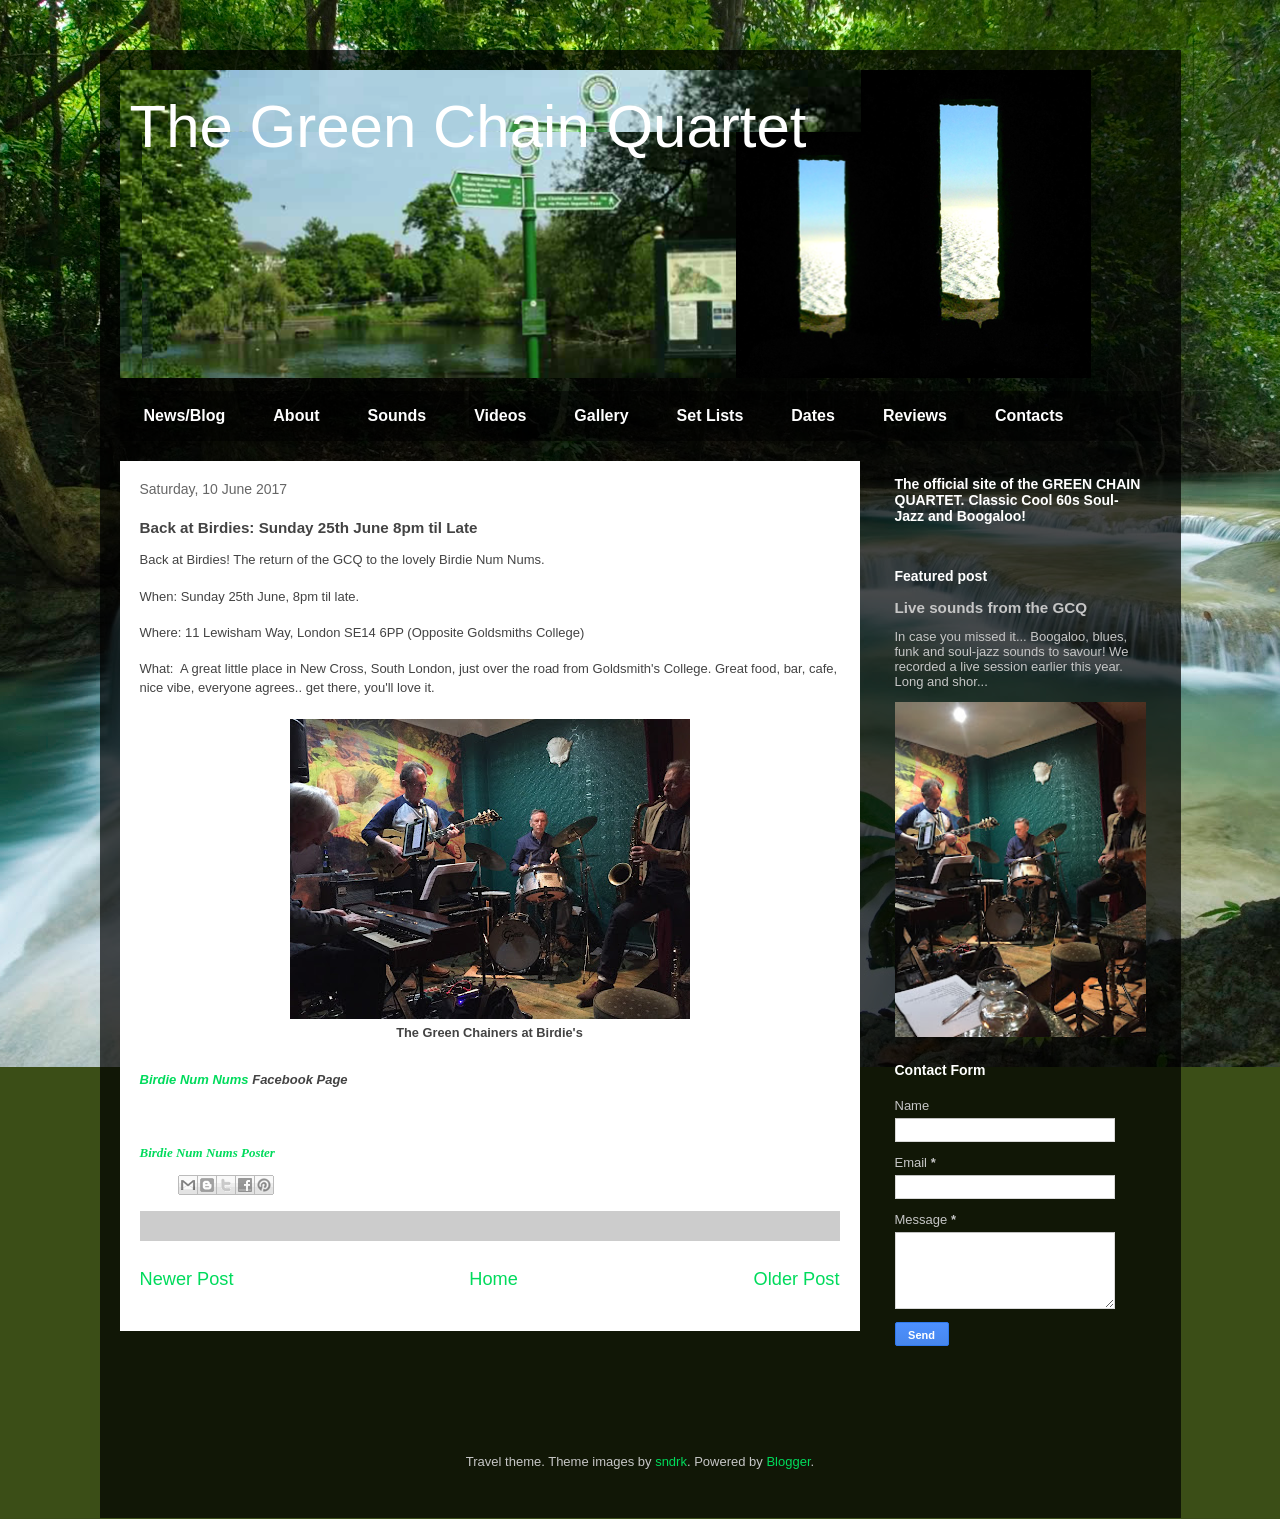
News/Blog (185, 415)
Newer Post (187, 1279)
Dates (813, 415)
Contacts (1029, 415)
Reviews (915, 415)
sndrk (671, 1461)
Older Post (797, 1279)
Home (493, 1279)
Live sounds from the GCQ (991, 607)
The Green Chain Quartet (468, 126)
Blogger (788, 1461)
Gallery (601, 415)
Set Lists (710, 415)
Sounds (397, 415)
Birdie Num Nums (194, 1079)
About (296, 415)
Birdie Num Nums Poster (207, 1152)
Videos (500, 415)
